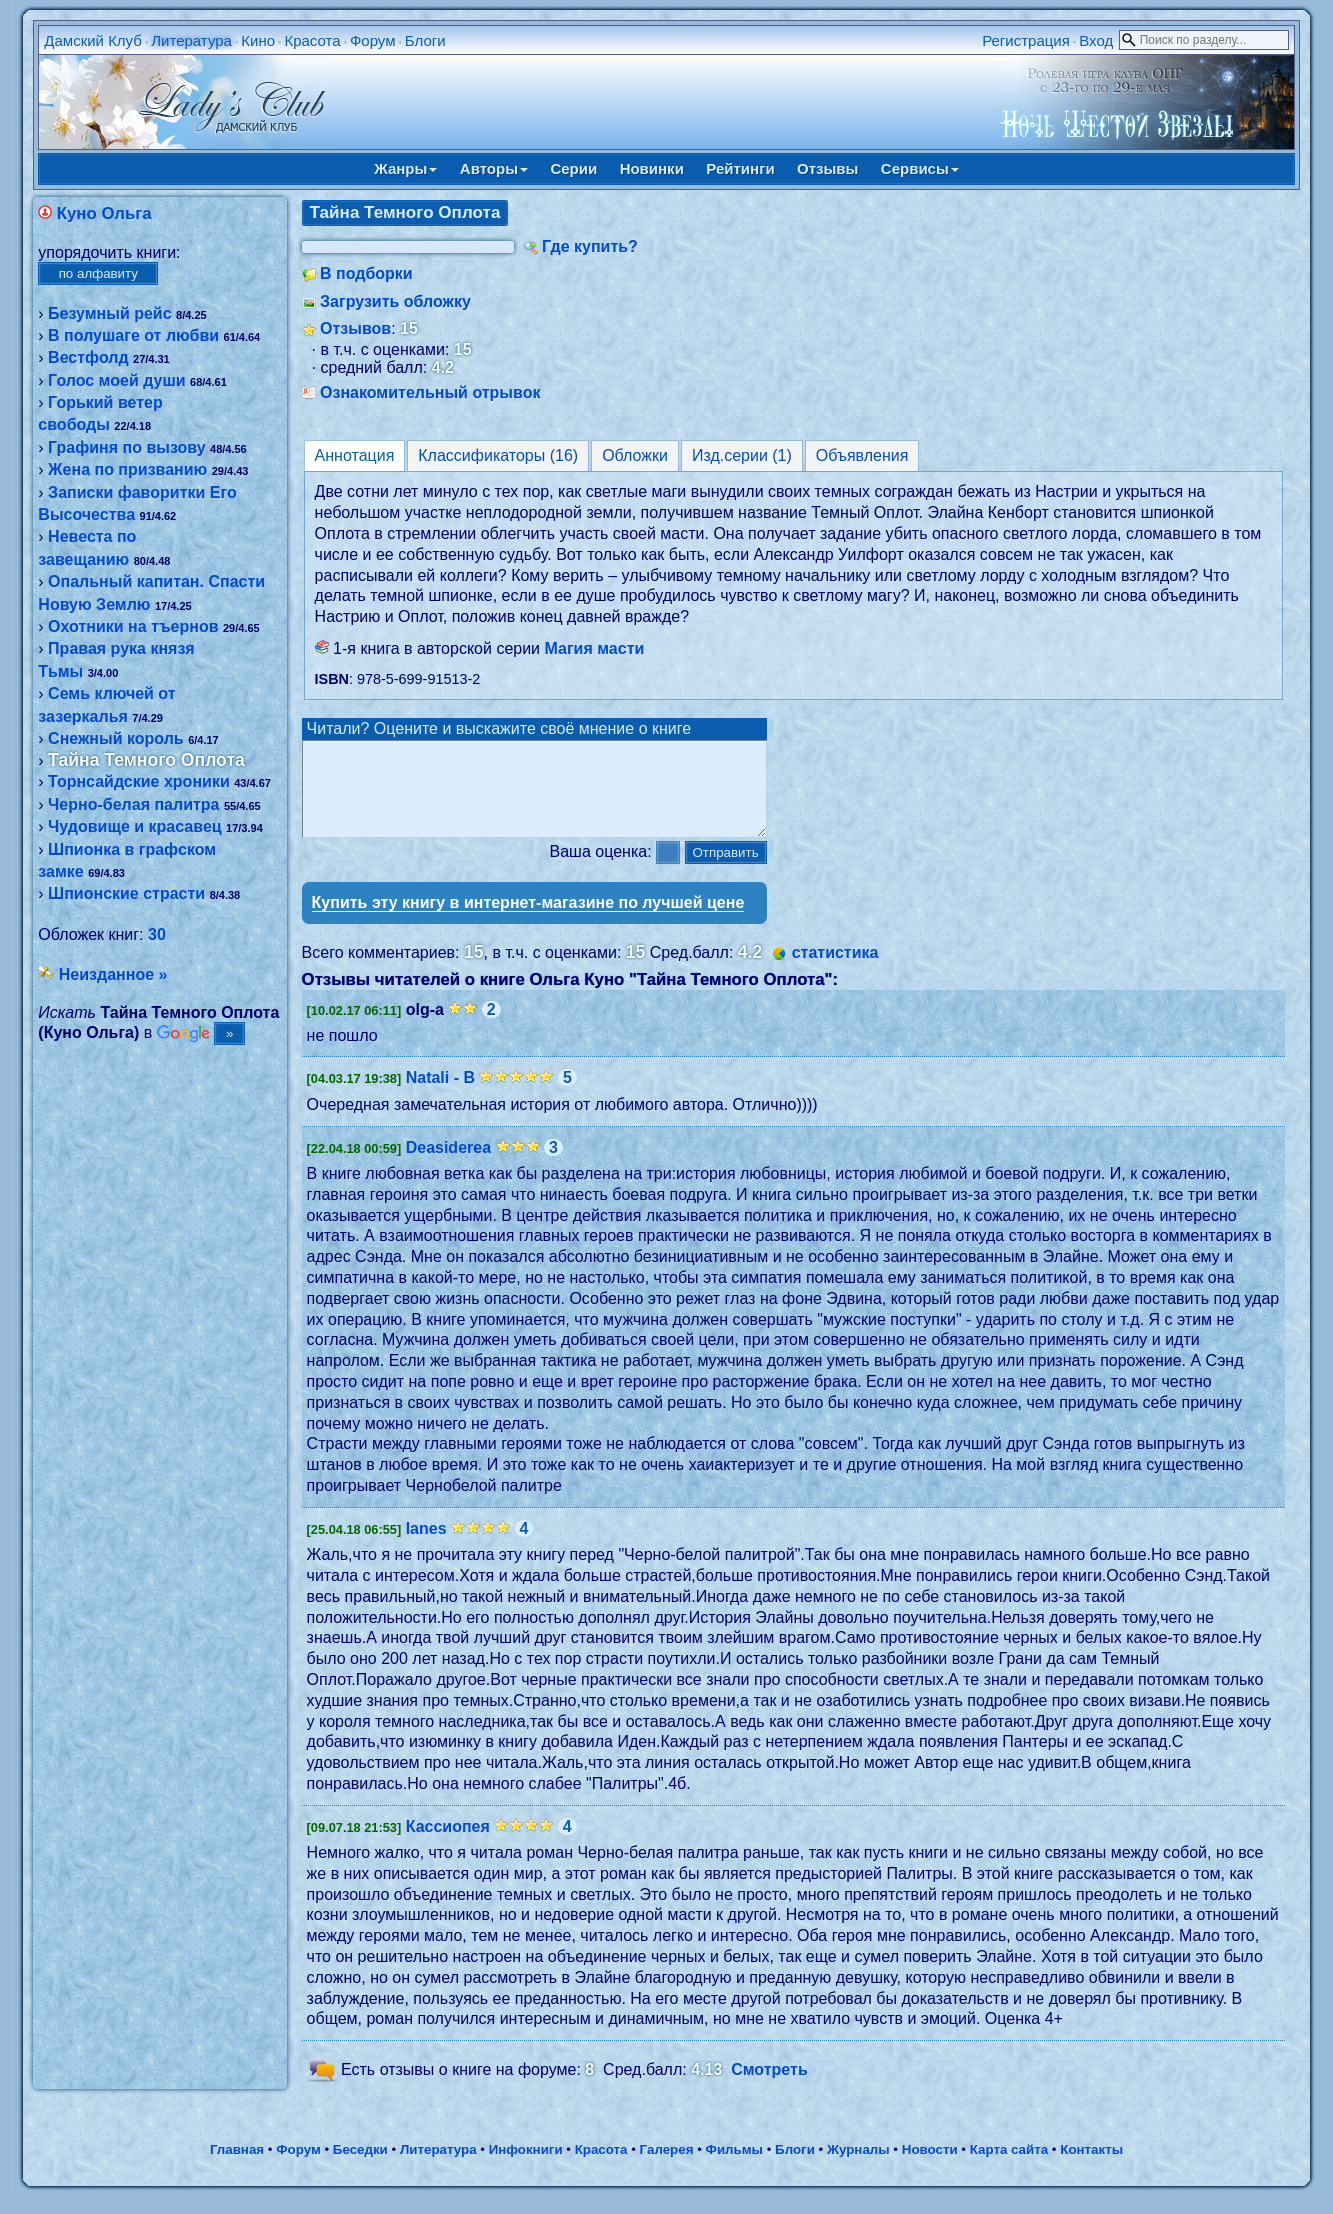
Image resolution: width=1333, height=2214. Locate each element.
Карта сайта (1009, 2167)
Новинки (652, 168)
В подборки (366, 273)
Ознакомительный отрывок (430, 392)
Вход (1096, 40)
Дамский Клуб (93, 40)
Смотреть (769, 2087)
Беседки (360, 2167)
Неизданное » (113, 974)
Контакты (1091, 2167)
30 (157, 934)
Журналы (858, 2167)
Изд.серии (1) (742, 455)
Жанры (405, 168)
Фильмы (734, 2167)
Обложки (635, 455)
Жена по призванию (127, 469)
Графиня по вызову (126, 447)
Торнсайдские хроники (139, 781)
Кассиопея (448, 1844)
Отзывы (827, 168)
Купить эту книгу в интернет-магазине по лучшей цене (528, 920)
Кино (258, 40)
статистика (835, 970)
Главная (237, 2167)
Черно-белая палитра (133, 804)
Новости (930, 2167)
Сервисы (920, 168)
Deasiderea (448, 1165)
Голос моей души (117, 380)
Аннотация (355, 455)
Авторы (494, 168)
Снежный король (116, 738)
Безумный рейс (110, 313)
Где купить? (590, 246)
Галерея (667, 2167)
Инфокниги (526, 2167)
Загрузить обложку (395, 301)
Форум (373, 40)
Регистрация (1026, 40)
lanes (426, 1546)
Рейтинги (740, 168)
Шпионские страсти (126, 893)
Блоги (425, 40)
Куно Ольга (104, 213)
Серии (573, 168)
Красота (312, 40)
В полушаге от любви (133, 335)
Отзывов (355, 328)
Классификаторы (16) (498, 455)
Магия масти (595, 648)
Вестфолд (88, 357)
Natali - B (440, 1095)
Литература (191, 40)
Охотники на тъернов (133, 626)
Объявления (862, 455)
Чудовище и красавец (135, 826)
